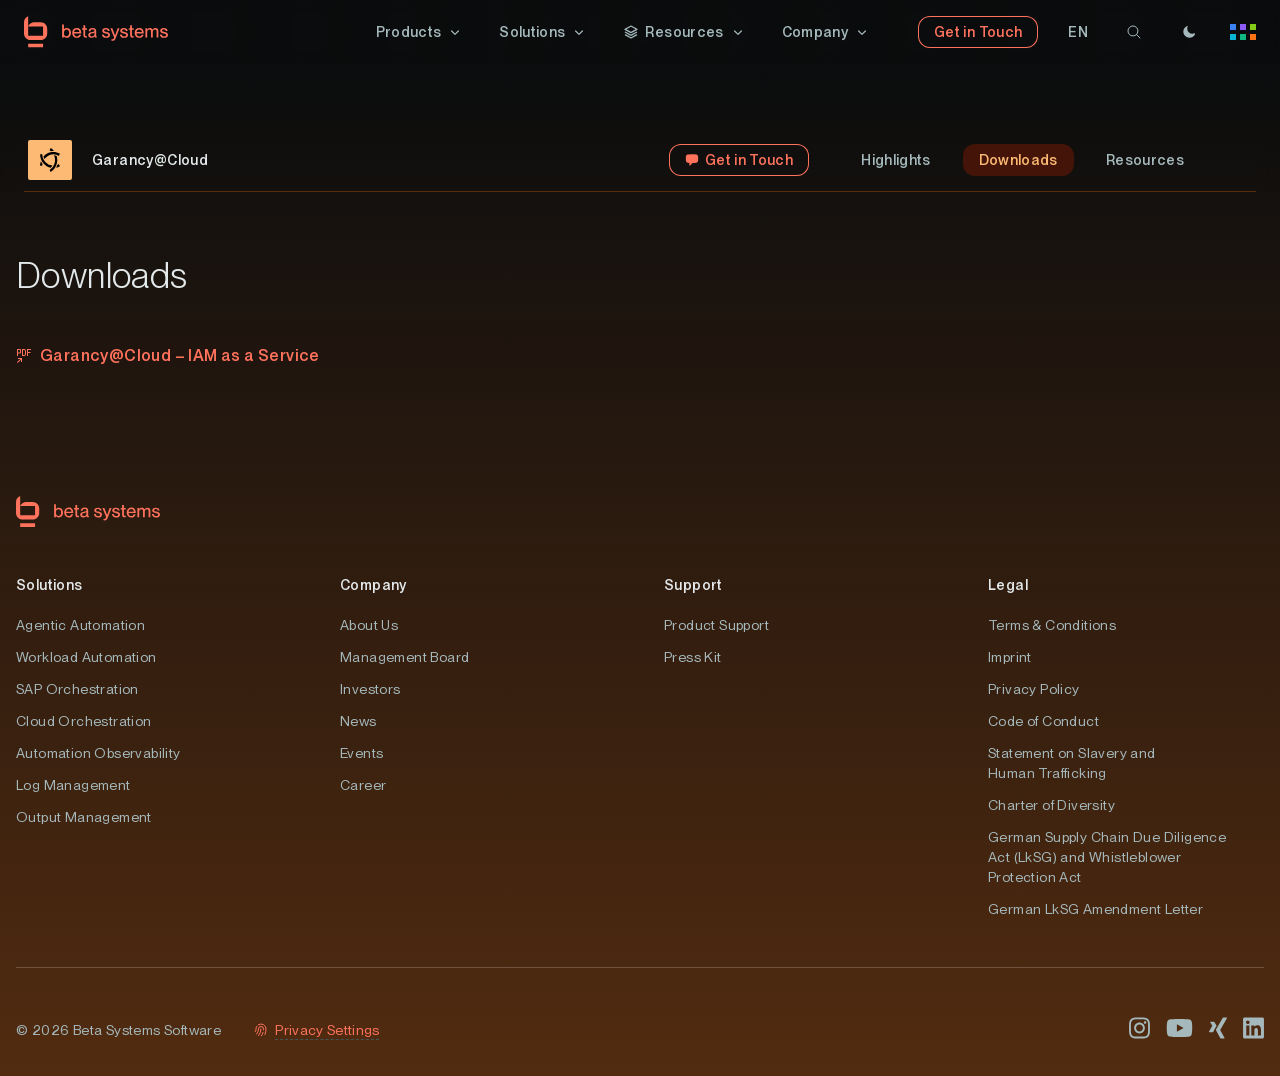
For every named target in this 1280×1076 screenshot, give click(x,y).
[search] (1134, 32)
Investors (370, 689)
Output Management (84, 817)
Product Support (716, 625)
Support (693, 585)
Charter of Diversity (1051, 805)
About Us (369, 625)
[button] (420, 32)
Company (373, 585)
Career (363, 785)
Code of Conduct (1043, 721)
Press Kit (693, 657)
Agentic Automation (80, 625)
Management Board (404, 657)
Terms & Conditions (1052, 625)
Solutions (49, 585)
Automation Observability (98, 753)
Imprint (1010, 657)
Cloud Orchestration (84, 721)
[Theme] (1189, 32)
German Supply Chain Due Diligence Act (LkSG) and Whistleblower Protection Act (1107, 857)
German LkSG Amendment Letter (1095, 909)
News (358, 721)
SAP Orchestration (77, 689)
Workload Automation (86, 657)
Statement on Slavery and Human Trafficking (1072, 763)
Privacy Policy (1034, 689)
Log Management (73, 785)
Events (361, 753)
